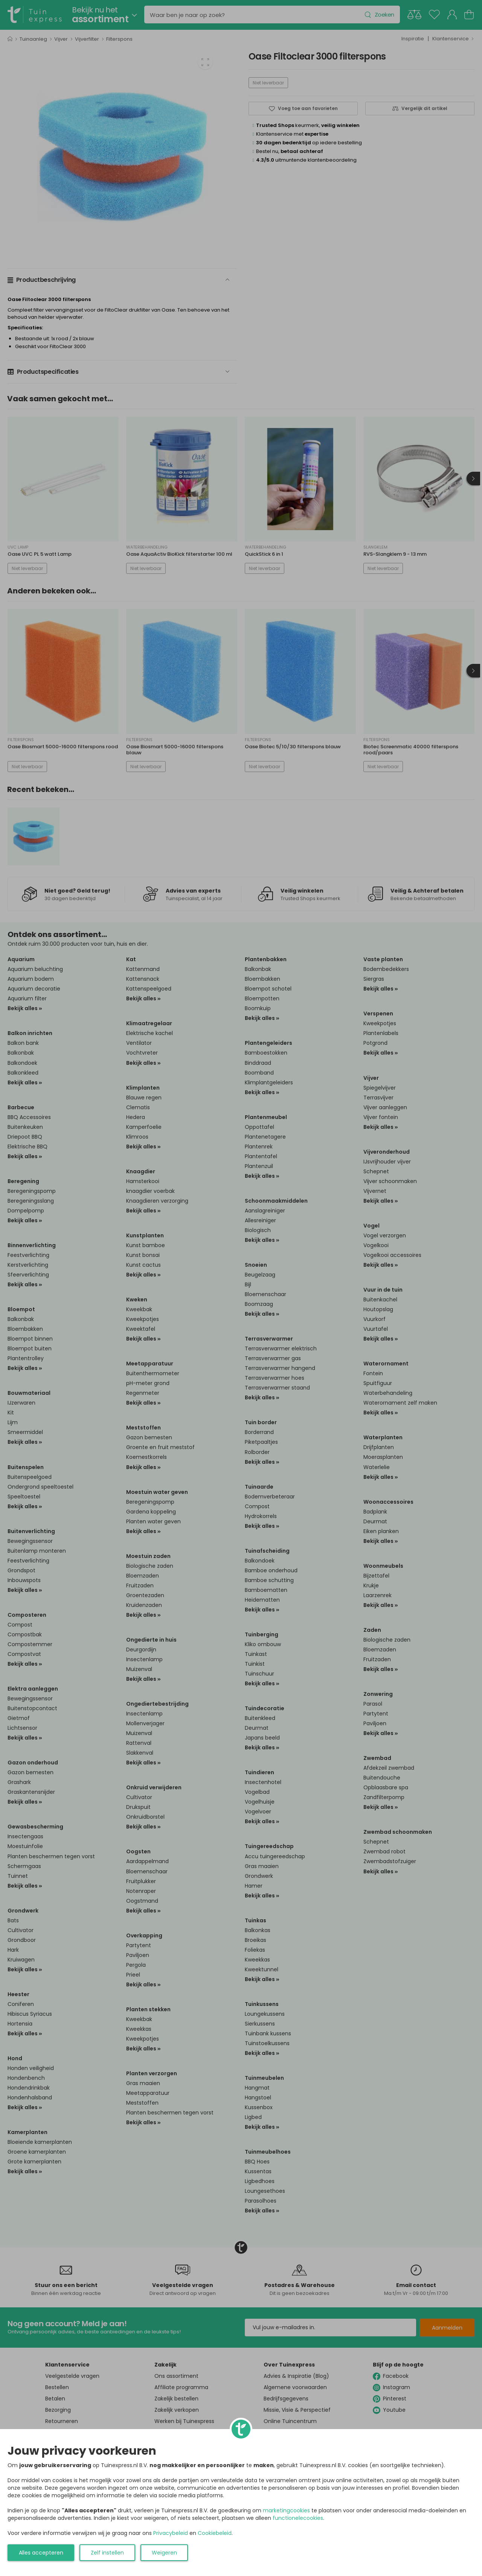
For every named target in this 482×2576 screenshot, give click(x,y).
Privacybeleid (170, 2533)
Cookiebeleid (215, 2533)
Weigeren (164, 2552)
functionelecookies (298, 2518)
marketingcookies (286, 2510)
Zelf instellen (107, 2552)
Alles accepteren (41, 2552)
